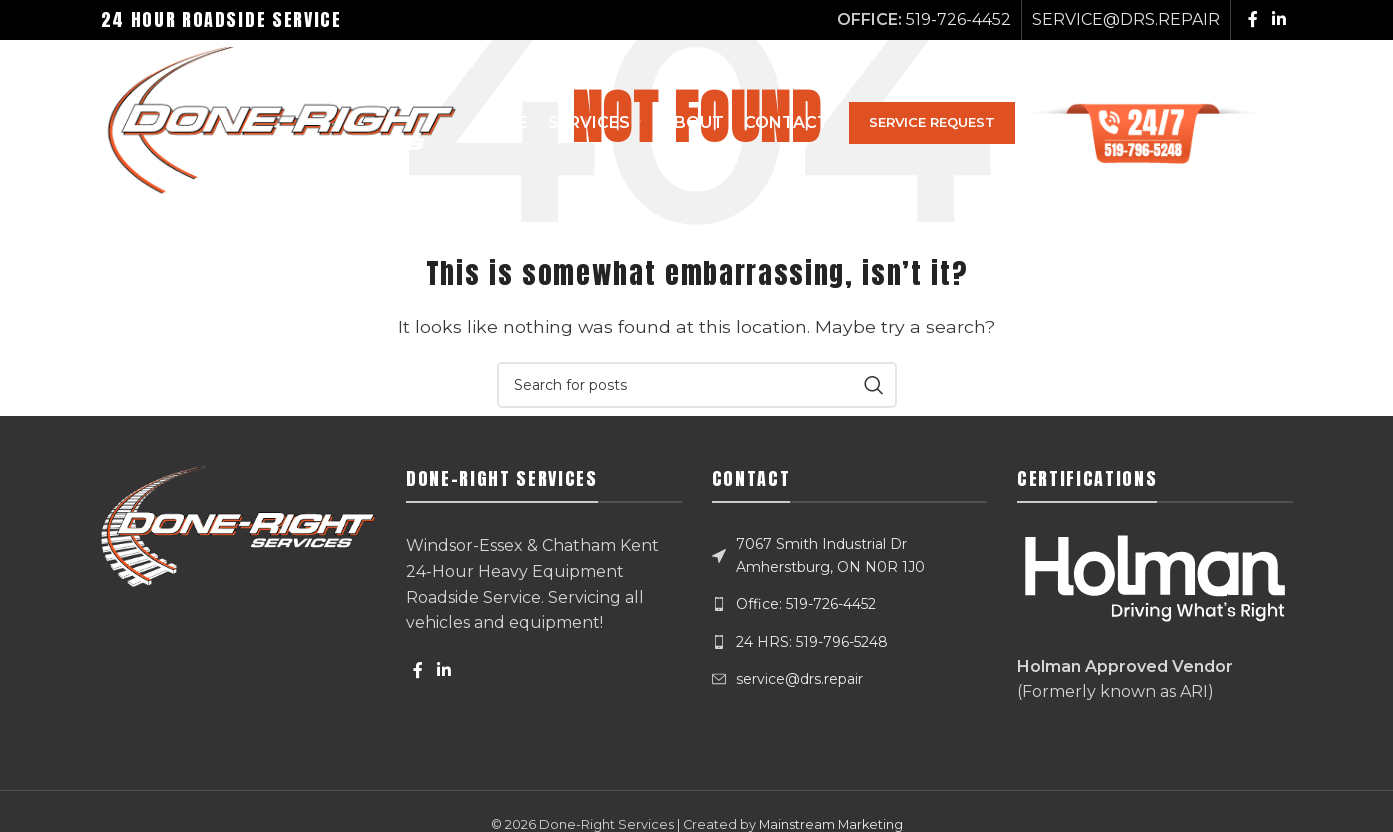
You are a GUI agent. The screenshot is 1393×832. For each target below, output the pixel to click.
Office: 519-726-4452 (806, 604)
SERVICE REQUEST (944, 125)
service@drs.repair (799, 679)
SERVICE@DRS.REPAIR (1126, 19)
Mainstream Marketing (831, 824)
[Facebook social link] (1253, 19)
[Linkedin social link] (1278, 19)
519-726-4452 (958, 19)
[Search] (1283, 126)
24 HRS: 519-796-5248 (812, 642)
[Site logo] (285, 124)
